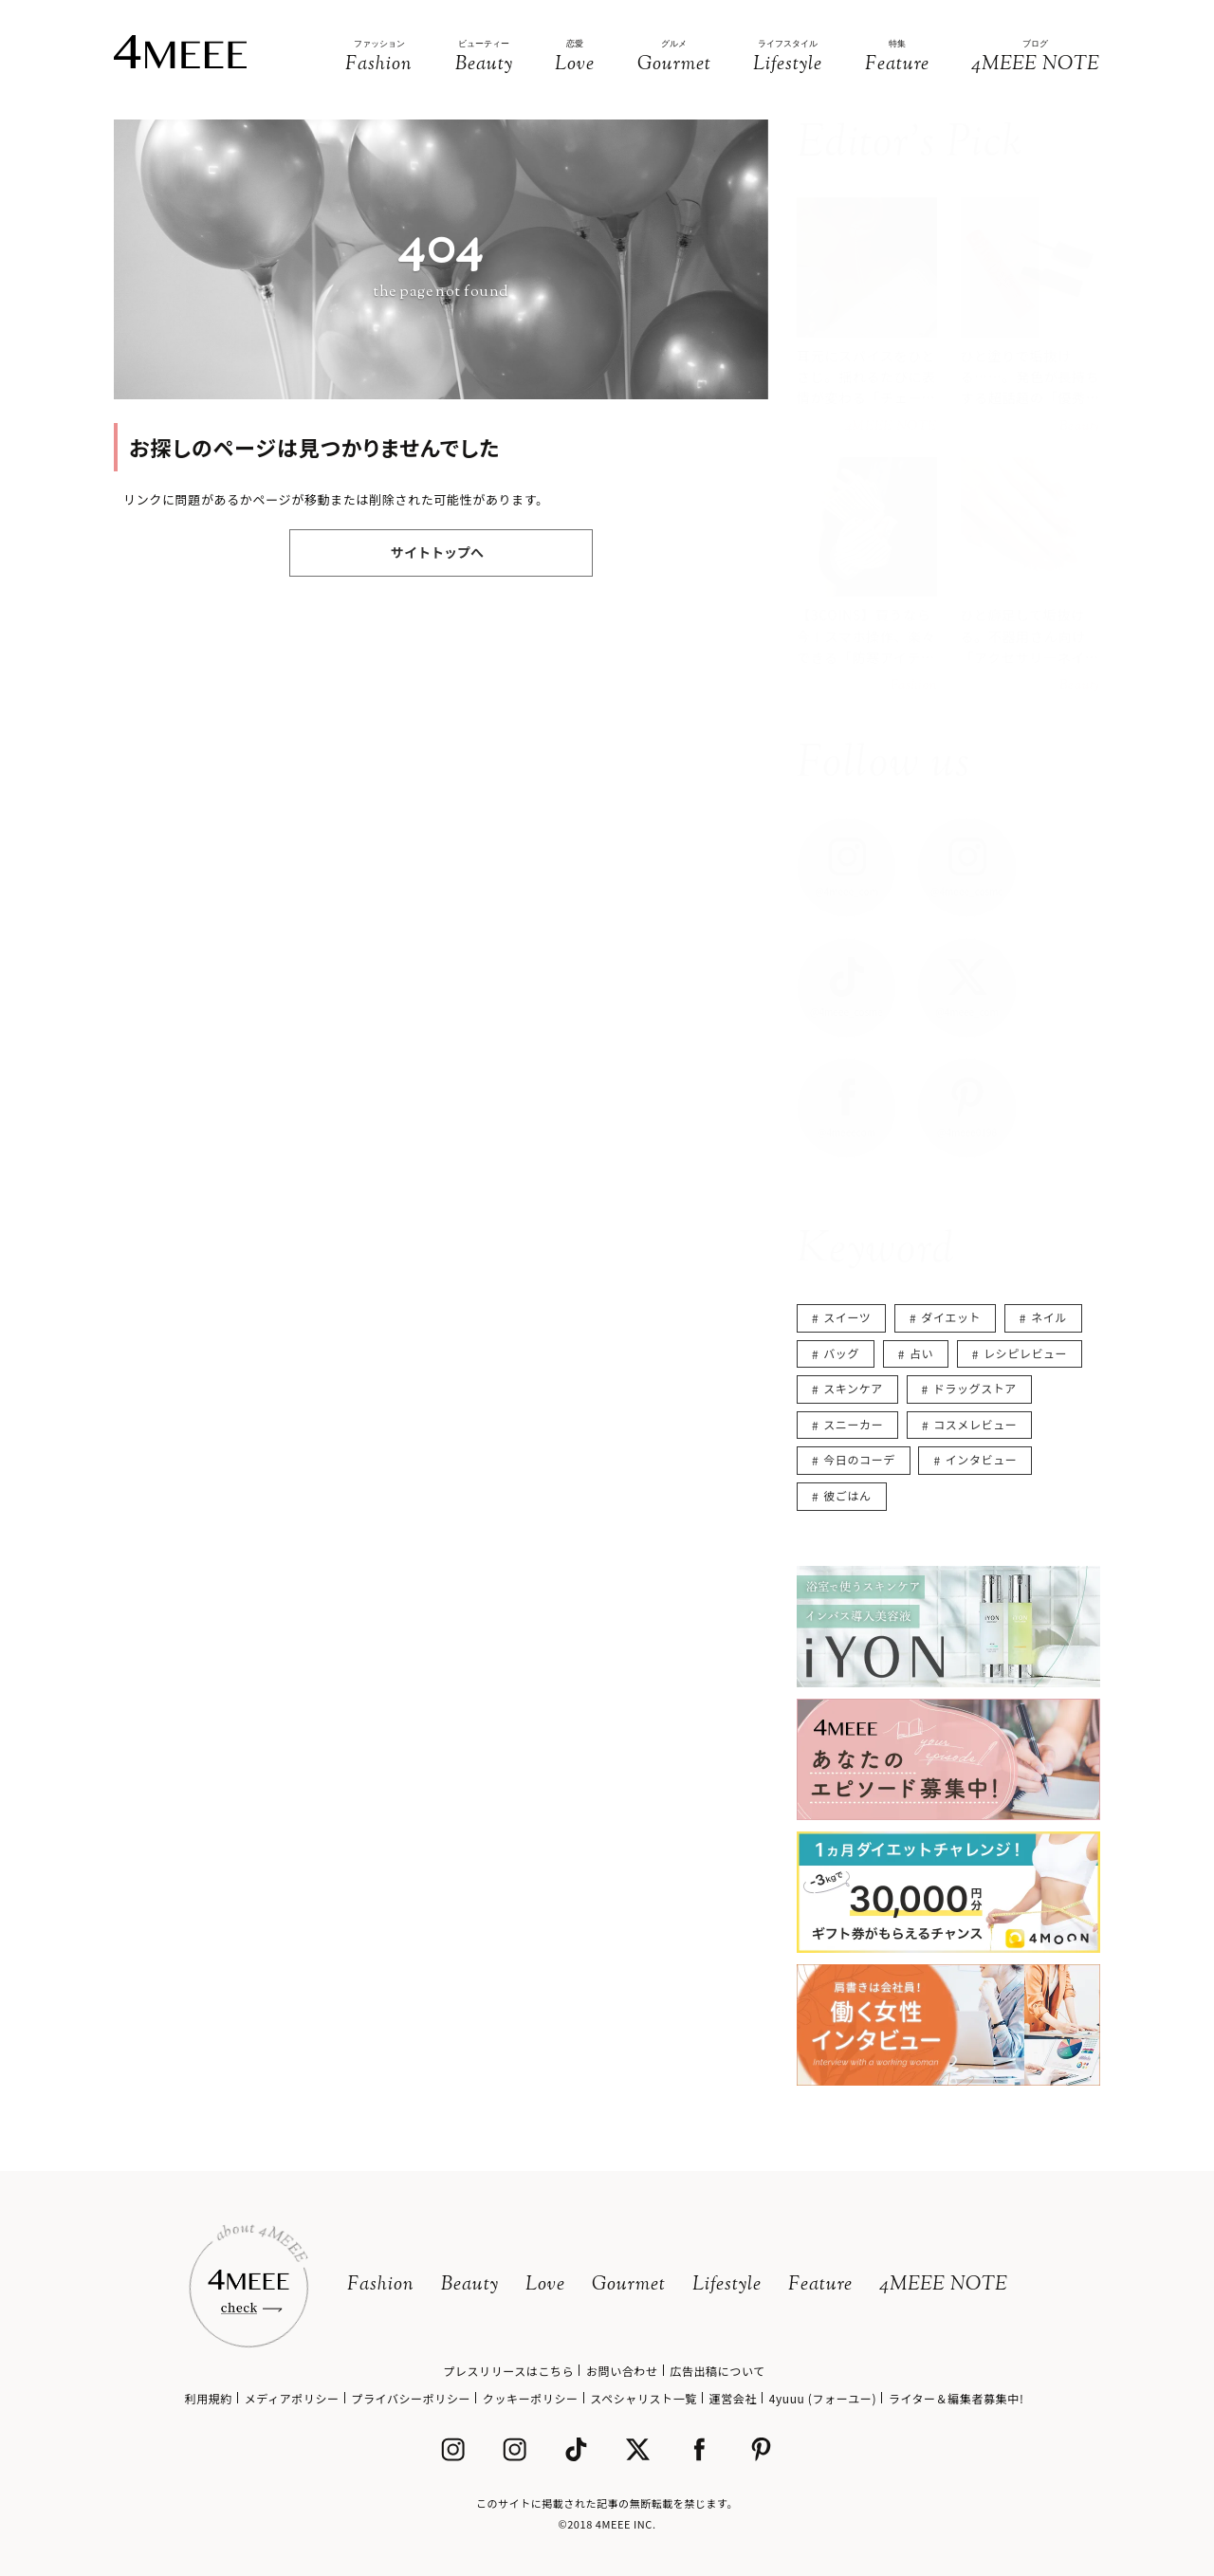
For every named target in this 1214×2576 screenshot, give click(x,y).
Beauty (470, 2285)
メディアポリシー (292, 2398)
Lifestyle (727, 2285)
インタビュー (982, 1459)
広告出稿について (717, 2371)
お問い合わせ (622, 2371)
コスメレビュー (975, 1424)
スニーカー (853, 1424)
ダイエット (951, 1317)
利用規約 (208, 2398)
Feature (820, 2285)
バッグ (841, 1353)
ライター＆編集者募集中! (956, 2398)
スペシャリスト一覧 (643, 2398)
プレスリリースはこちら (508, 2371)
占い (921, 1353)
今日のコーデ (859, 1459)
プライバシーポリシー (410, 2398)
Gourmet (629, 2285)
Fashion (380, 2285)
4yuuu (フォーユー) (822, 2398)
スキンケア (853, 1388)
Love (545, 2285)
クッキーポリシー (531, 2398)
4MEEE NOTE (943, 2285)
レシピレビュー (1025, 1353)
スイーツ (847, 1317)
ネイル (1049, 1317)
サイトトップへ (437, 552)
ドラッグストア (975, 1388)
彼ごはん (847, 1495)
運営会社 (733, 2398)
